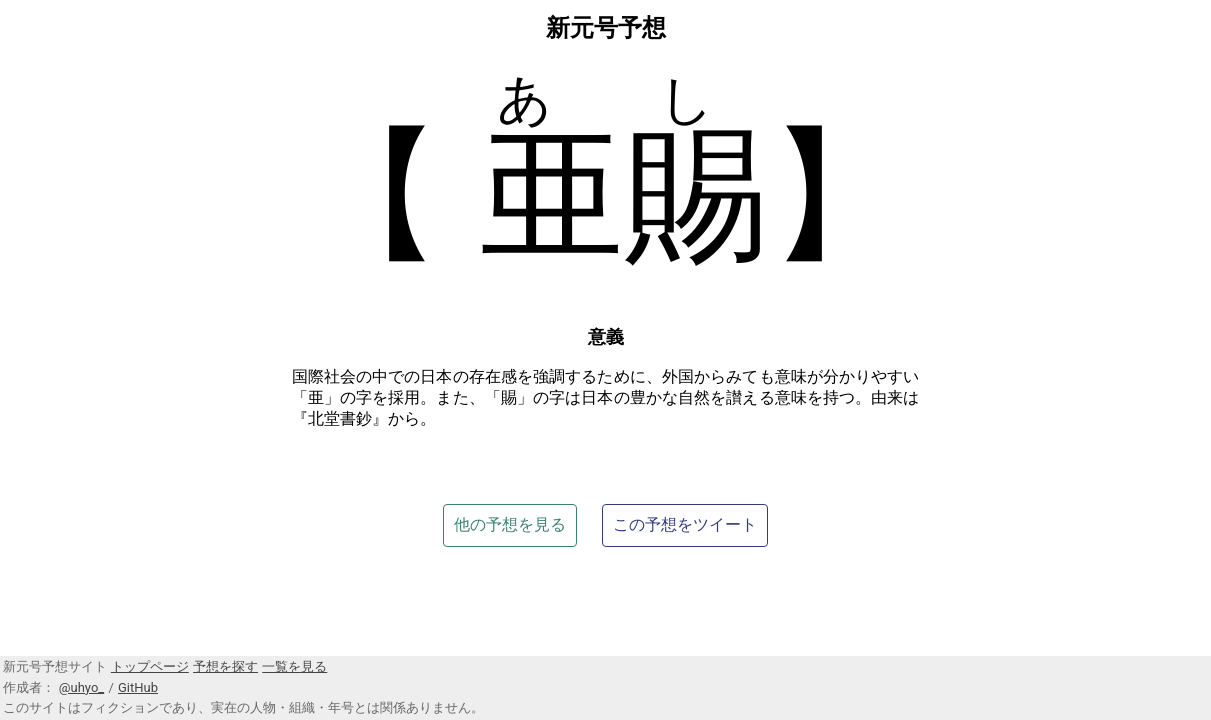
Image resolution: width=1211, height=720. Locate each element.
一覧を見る (294, 666)
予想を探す (225, 666)
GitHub (138, 687)
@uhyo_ (81, 687)
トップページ (150, 666)
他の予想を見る (510, 524)
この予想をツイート (685, 524)
